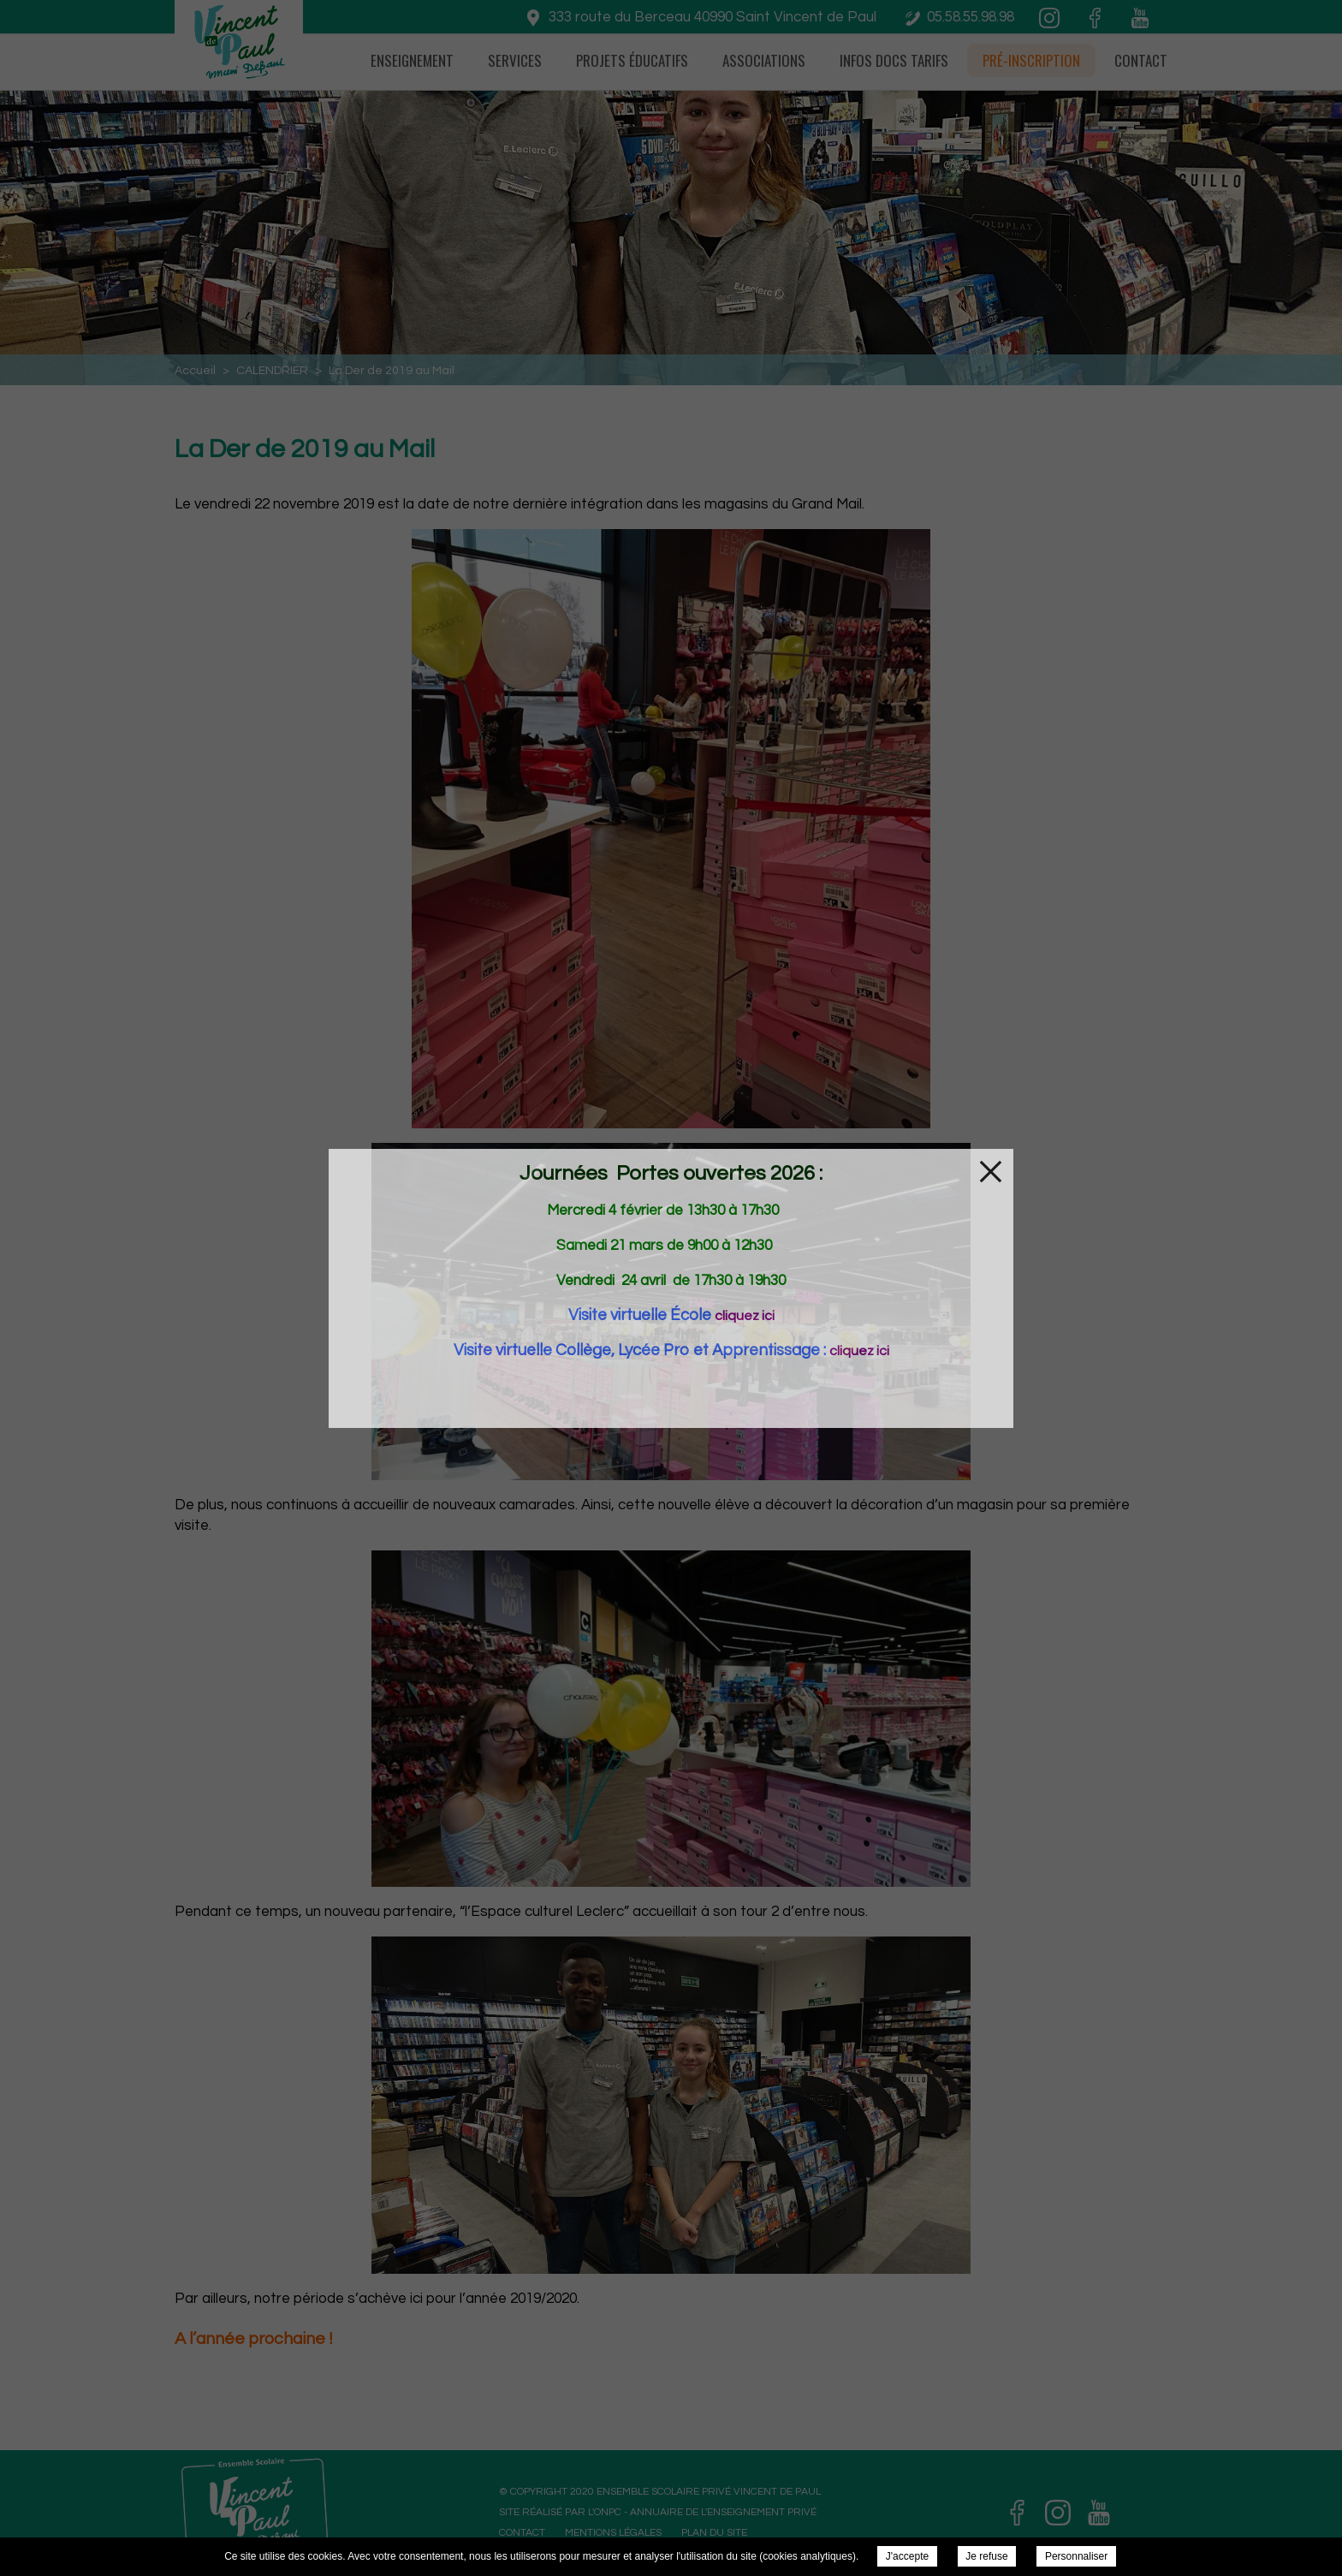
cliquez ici (745, 1316)
